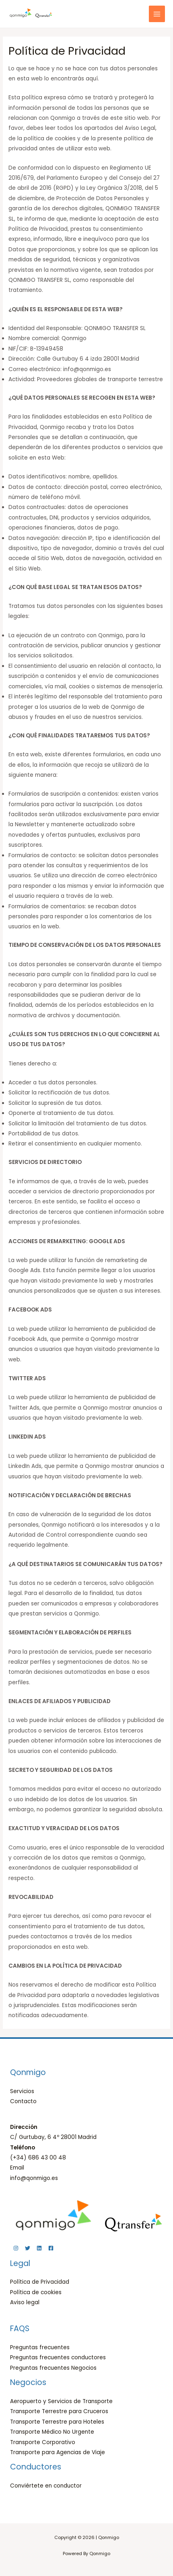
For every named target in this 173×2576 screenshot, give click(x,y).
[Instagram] (16, 2248)
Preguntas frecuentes (40, 2347)
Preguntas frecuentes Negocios (53, 2368)
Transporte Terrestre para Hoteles (57, 2422)
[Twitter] (27, 2248)
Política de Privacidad (39, 2282)
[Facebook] (51, 2248)
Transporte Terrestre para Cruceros (59, 2411)
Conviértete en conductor (46, 2486)
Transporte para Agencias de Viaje (57, 2452)
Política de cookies (36, 2292)
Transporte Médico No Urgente (52, 2432)
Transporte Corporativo (42, 2442)
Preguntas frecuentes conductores (58, 2357)
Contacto (23, 2101)
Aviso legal (24, 2302)
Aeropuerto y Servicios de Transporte (61, 2401)
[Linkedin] (39, 2248)
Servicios (22, 2091)
